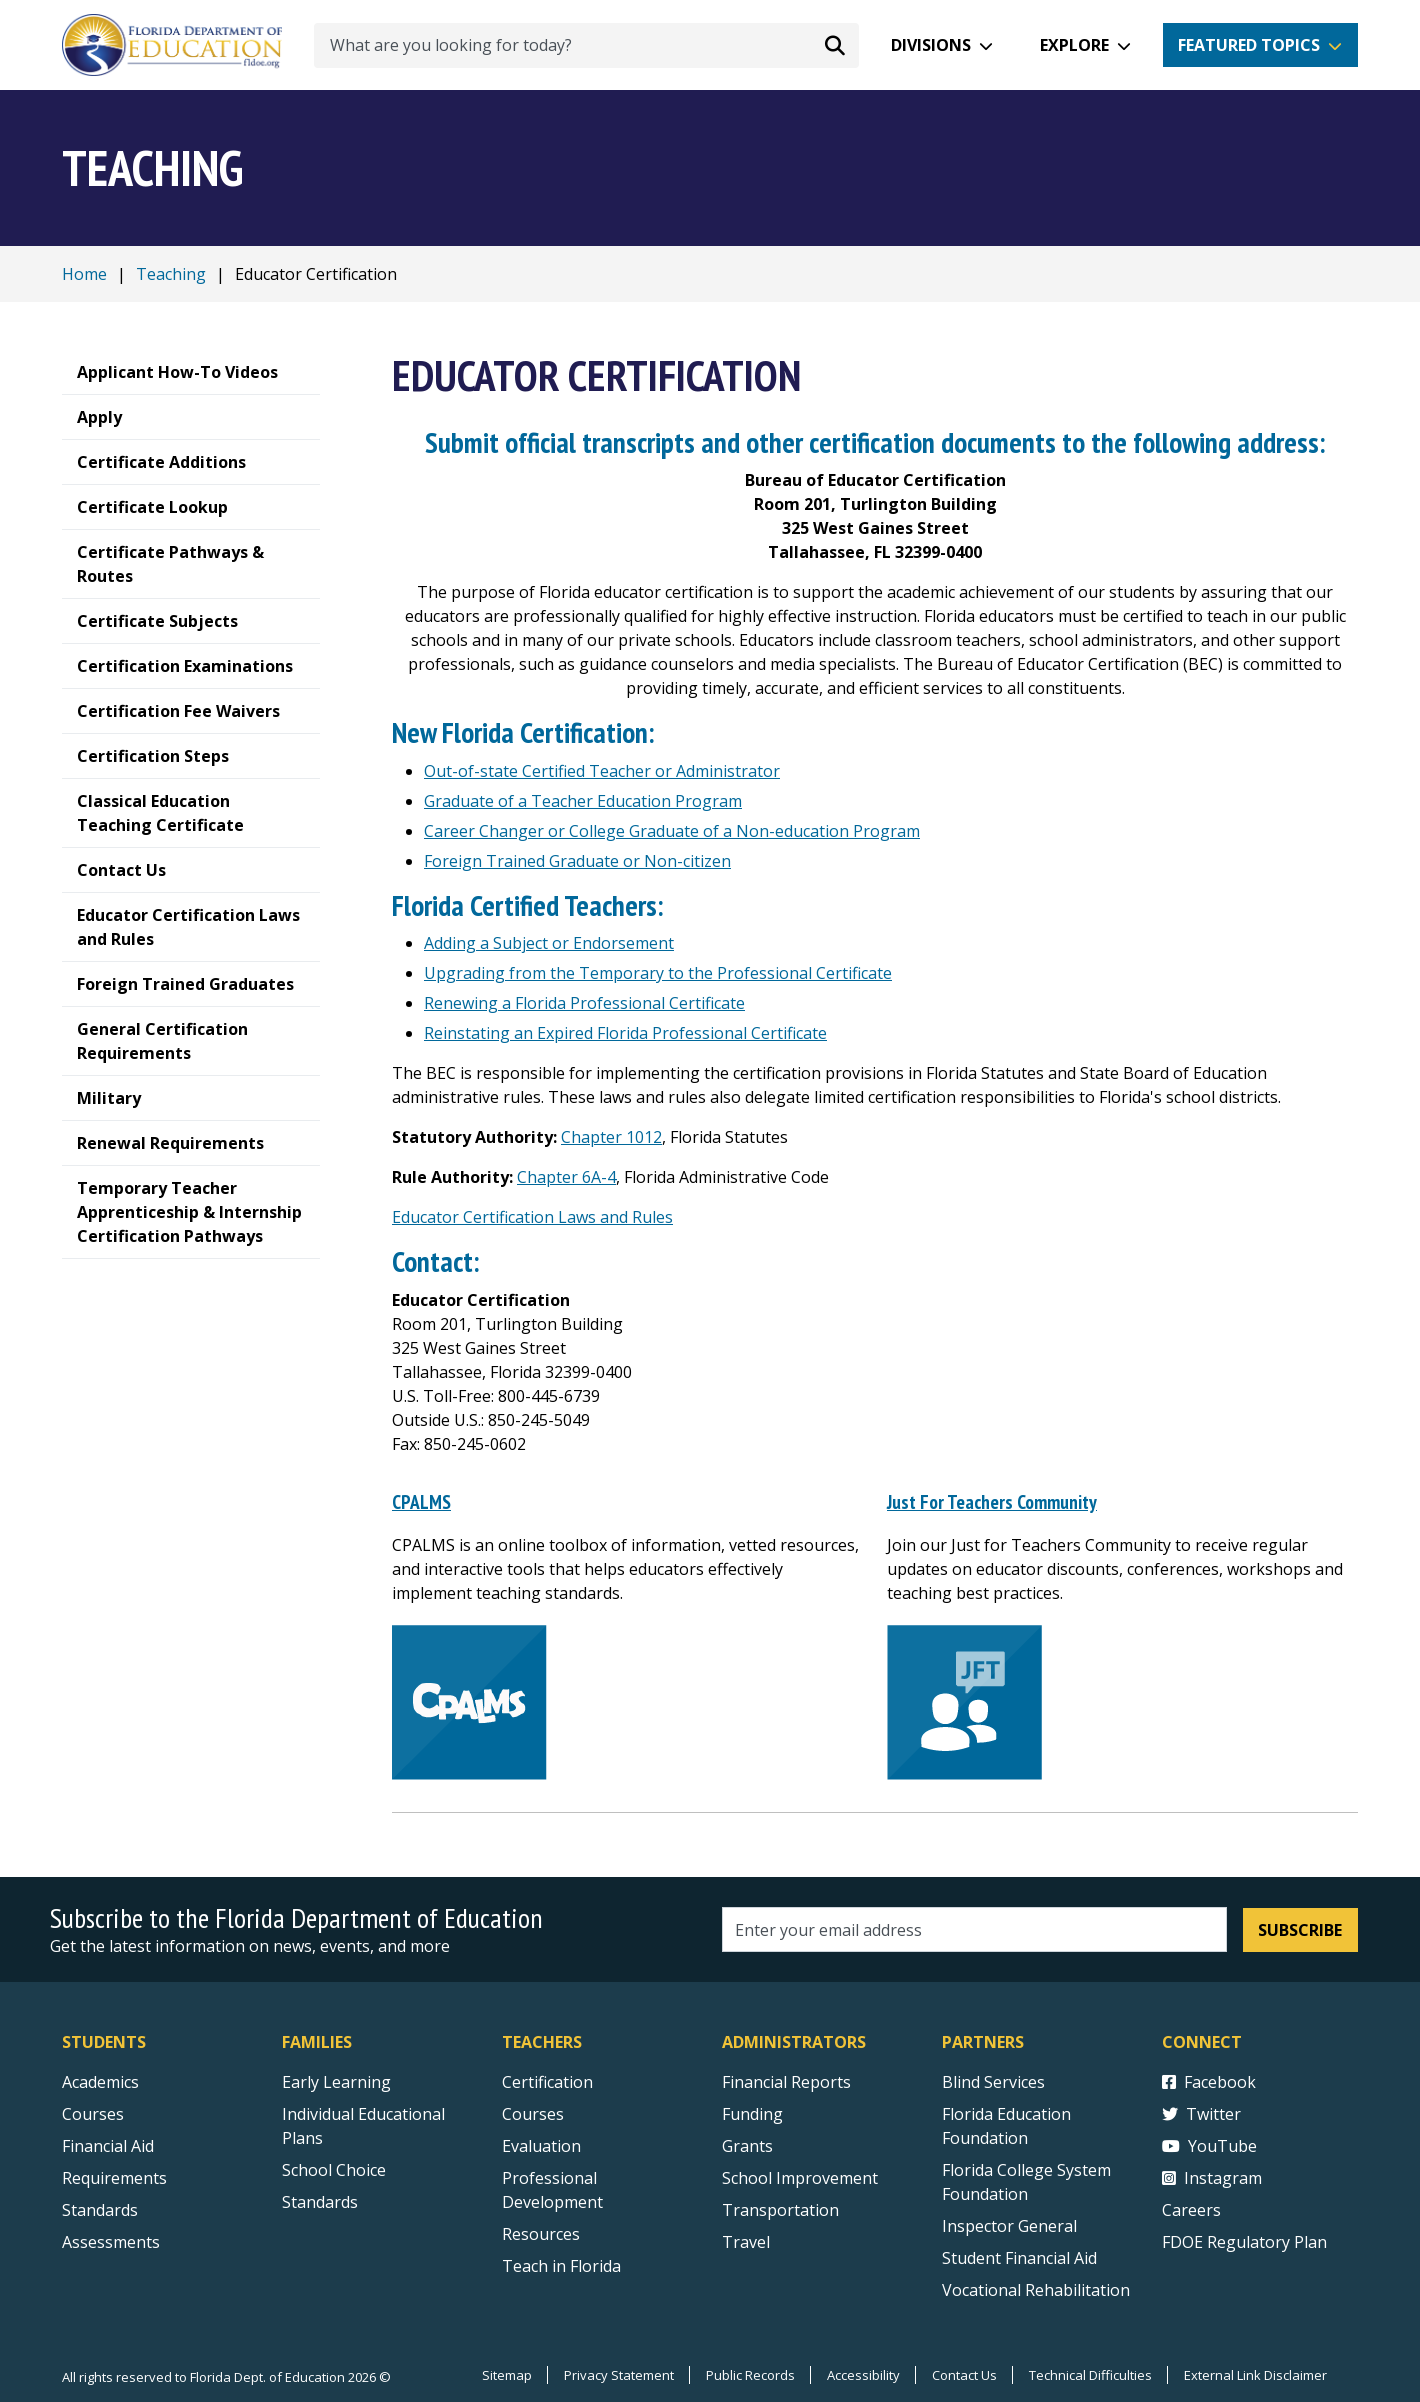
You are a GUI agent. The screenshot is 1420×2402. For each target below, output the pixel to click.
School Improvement (800, 2178)
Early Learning (336, 2082)
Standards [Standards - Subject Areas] (100, 2210)
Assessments (111, 2242)
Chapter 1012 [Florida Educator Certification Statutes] (611, 1137)
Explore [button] (1074, 45)
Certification (547, 2082)
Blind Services (993, 2082)
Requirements (114, 2178)
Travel (746, 2242)
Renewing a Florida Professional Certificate (584, 1003)
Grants (747, 2146)
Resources (541, 2234)
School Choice (334, 2170)
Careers (1191, 2210)
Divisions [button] (931, 45)
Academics (100, 2082)
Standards (320, 2202)
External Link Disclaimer (1254, 2375)
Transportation (780, 2210)
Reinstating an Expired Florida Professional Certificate (625, 1033)
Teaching (171, 274)
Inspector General (1009, 2226)
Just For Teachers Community (991, 1501)
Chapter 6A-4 (566, 1177)
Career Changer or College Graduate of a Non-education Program (672, 831)
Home (84, 274)
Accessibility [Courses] (859, 2375)
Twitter (1201, 2114)
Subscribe (1300, 1929)
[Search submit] (835, 45)
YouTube (1209, 2146)
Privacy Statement (613, 2375)
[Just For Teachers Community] (964, 1700)
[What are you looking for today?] (586, 45)
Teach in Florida (561, 2266)
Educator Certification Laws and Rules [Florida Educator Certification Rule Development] (532, 1217)
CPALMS (421, 1501)
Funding (752, 2114)
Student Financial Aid (1019, 2258)
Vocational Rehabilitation (1036, 2290)
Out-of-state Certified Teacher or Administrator (602, 771)
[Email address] (974, 1929)
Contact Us (961, 2375)
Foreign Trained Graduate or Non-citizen (577, 861)
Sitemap (500, 2375)
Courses (93, 2114)
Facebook (1209, 2082)
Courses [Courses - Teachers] (533, 2114)
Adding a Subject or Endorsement (549, 943)
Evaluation (541, 2146)
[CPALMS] (469, 1700)
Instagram (1212, 2178)
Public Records (745, 2375)
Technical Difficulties (1088, 2375)
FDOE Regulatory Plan (1244, 2242)
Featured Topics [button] (1249, 45)
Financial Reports (786, 2082)
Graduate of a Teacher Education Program (583, 801)
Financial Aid (108, 2146)
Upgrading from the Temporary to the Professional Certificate (658, 973)
